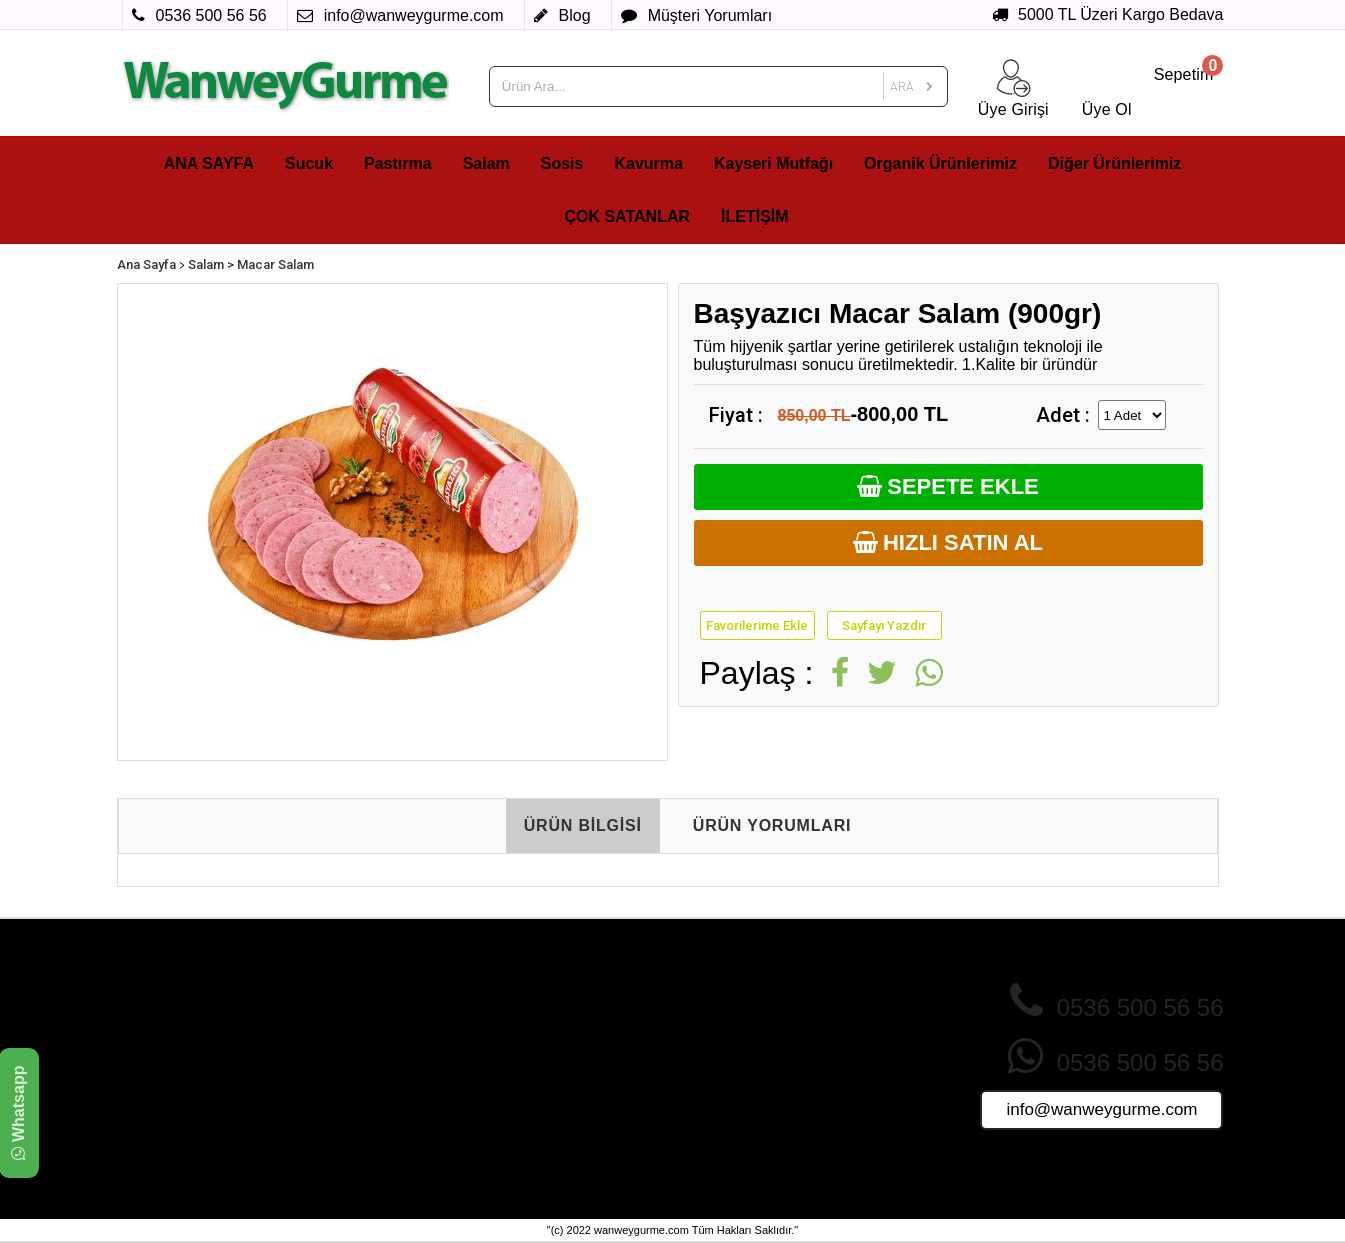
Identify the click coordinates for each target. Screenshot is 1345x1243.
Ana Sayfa (146, 264)
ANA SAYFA (209, 163)
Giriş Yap (704, 1026)
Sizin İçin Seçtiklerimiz (562, 1083)
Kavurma (648, 163)
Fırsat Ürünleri (538, 1064)
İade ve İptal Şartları (372, 1045)
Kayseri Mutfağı (773, 163)
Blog (690, 1121)
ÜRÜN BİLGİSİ (583, 825)
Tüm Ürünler (532, 1102)
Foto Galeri (528, 1121)
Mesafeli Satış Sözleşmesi (391, 1064)
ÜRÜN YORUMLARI (772, 825)
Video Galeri (532, 1140)
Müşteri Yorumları (731, 1064)
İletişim (698, 1102)
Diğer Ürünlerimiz (1114, 163)
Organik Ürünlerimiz (940, 163)
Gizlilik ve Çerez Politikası (389, 1026)
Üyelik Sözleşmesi (366, 1102)
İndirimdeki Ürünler (552, 1026)
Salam (486, 163)
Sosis (562, 163)
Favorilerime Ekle (757, 625)
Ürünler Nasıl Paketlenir (750, 1083)
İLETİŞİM (755, 216)
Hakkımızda (346, 1007)
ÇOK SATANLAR (627, 216)
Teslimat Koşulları (364, 1083)
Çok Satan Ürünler (551, 1007)
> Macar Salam (270, 264)
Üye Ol (698, 1007)
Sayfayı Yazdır (884, 625)
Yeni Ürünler (531, 1045)
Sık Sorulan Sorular (737, 1045)
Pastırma (398, 163)
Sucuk (309, 163)
